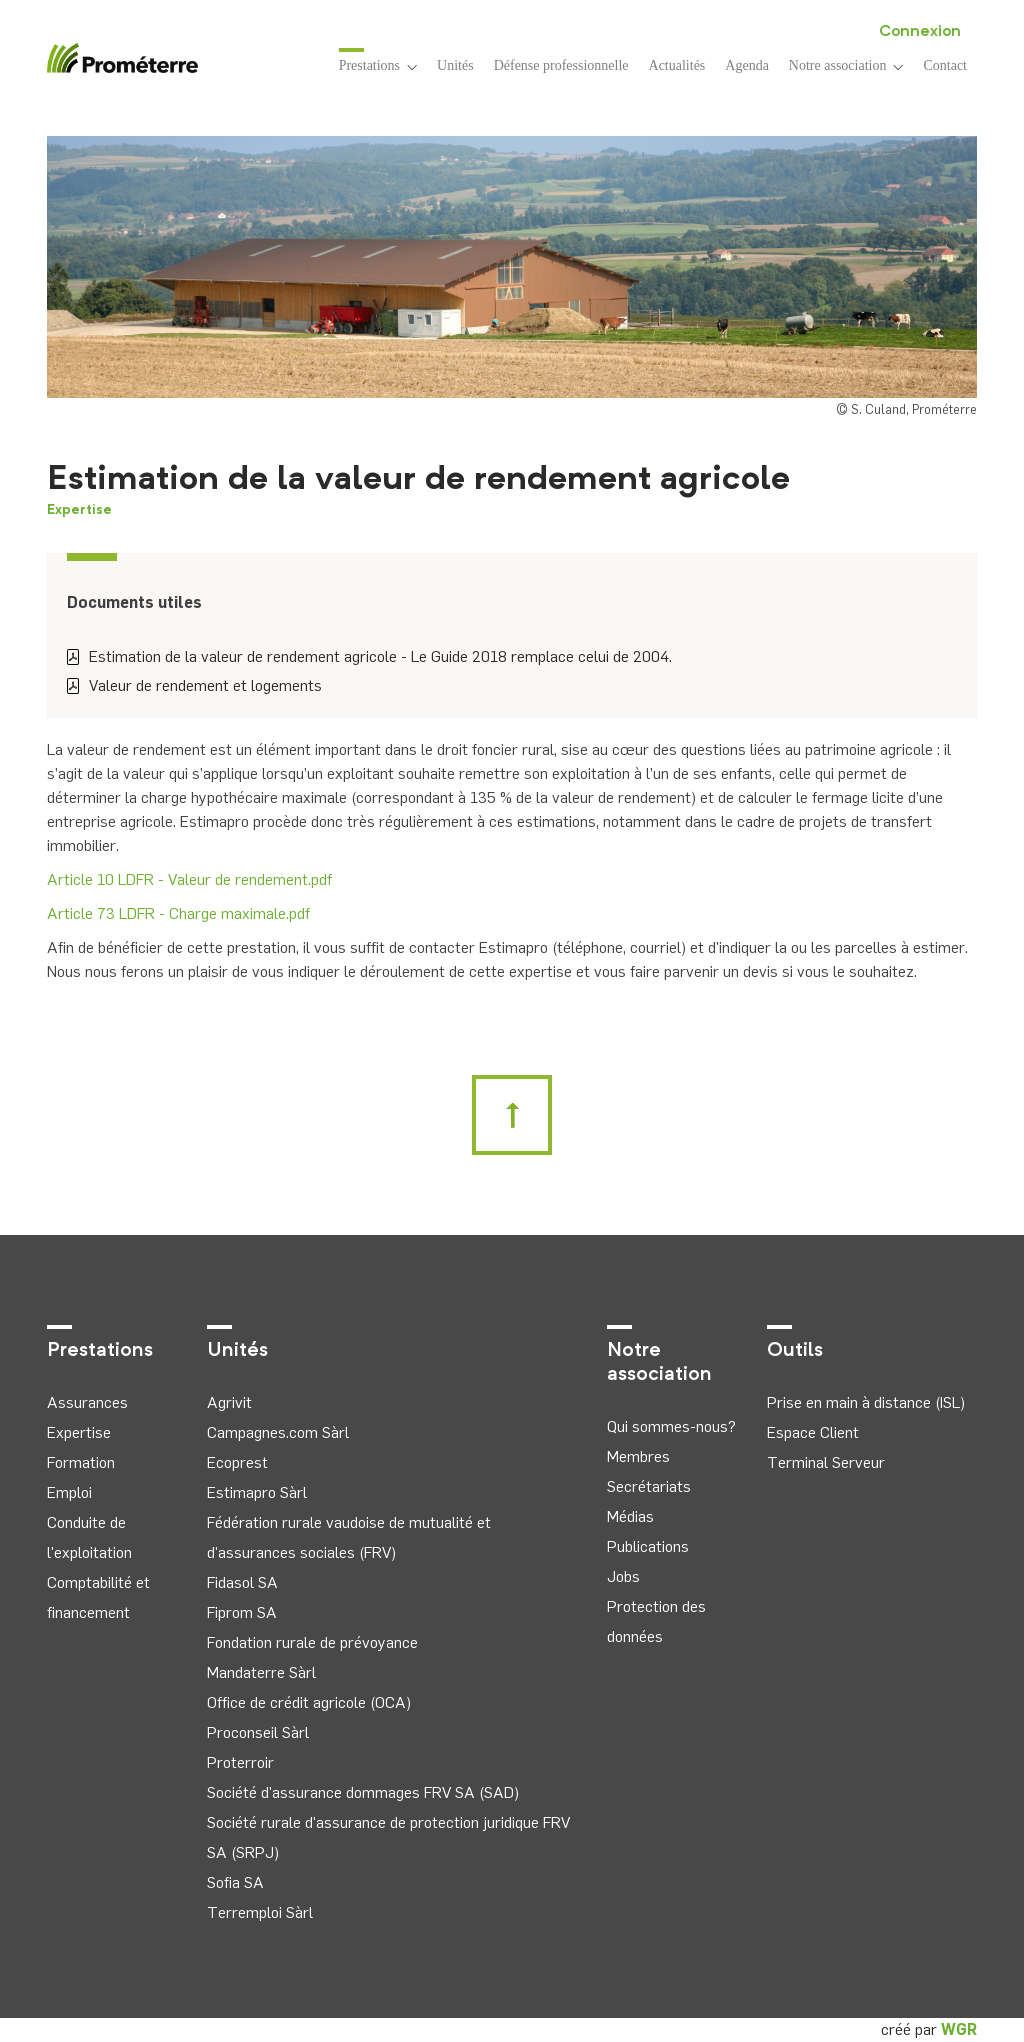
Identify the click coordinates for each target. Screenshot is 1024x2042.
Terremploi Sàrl (260, 1912)
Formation (81, 1462)
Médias (630, 1516)
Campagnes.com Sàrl (278, 1432)
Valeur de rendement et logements (194, 685)
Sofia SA (235, 1882)
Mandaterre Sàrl (261, 1672)
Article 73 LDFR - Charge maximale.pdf (178, 913)
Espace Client (813, 1432)
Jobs (623, 1576)
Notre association (846, 65)
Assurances (87, 1402)
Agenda (747, 65)
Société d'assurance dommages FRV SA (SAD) (363, 1792)
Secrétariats (649, 1486)
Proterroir (240, 1762)
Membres (638, 1456)
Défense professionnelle (561, 65)
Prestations (378, 64)
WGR (959, 2029)
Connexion (920, 32)
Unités (455, 65)
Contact (945, 65)
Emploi (69, 1492)
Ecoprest (237, 1462)
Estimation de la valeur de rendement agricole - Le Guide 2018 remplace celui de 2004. (369, 656)
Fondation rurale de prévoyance (312, 1642)
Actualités (677, 65)
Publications (648, 1546)
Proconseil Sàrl (258, 1732)
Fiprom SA (242, 1612)
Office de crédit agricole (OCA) (309, 1702)
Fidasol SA (242, 1582)
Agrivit (229, 1402)
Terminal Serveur (826, 1462)
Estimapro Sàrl (257, 1492)
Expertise (79, 510)
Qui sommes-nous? (671, 1426)
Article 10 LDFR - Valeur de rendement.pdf (189, 879)
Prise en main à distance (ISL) (866, 1402)
